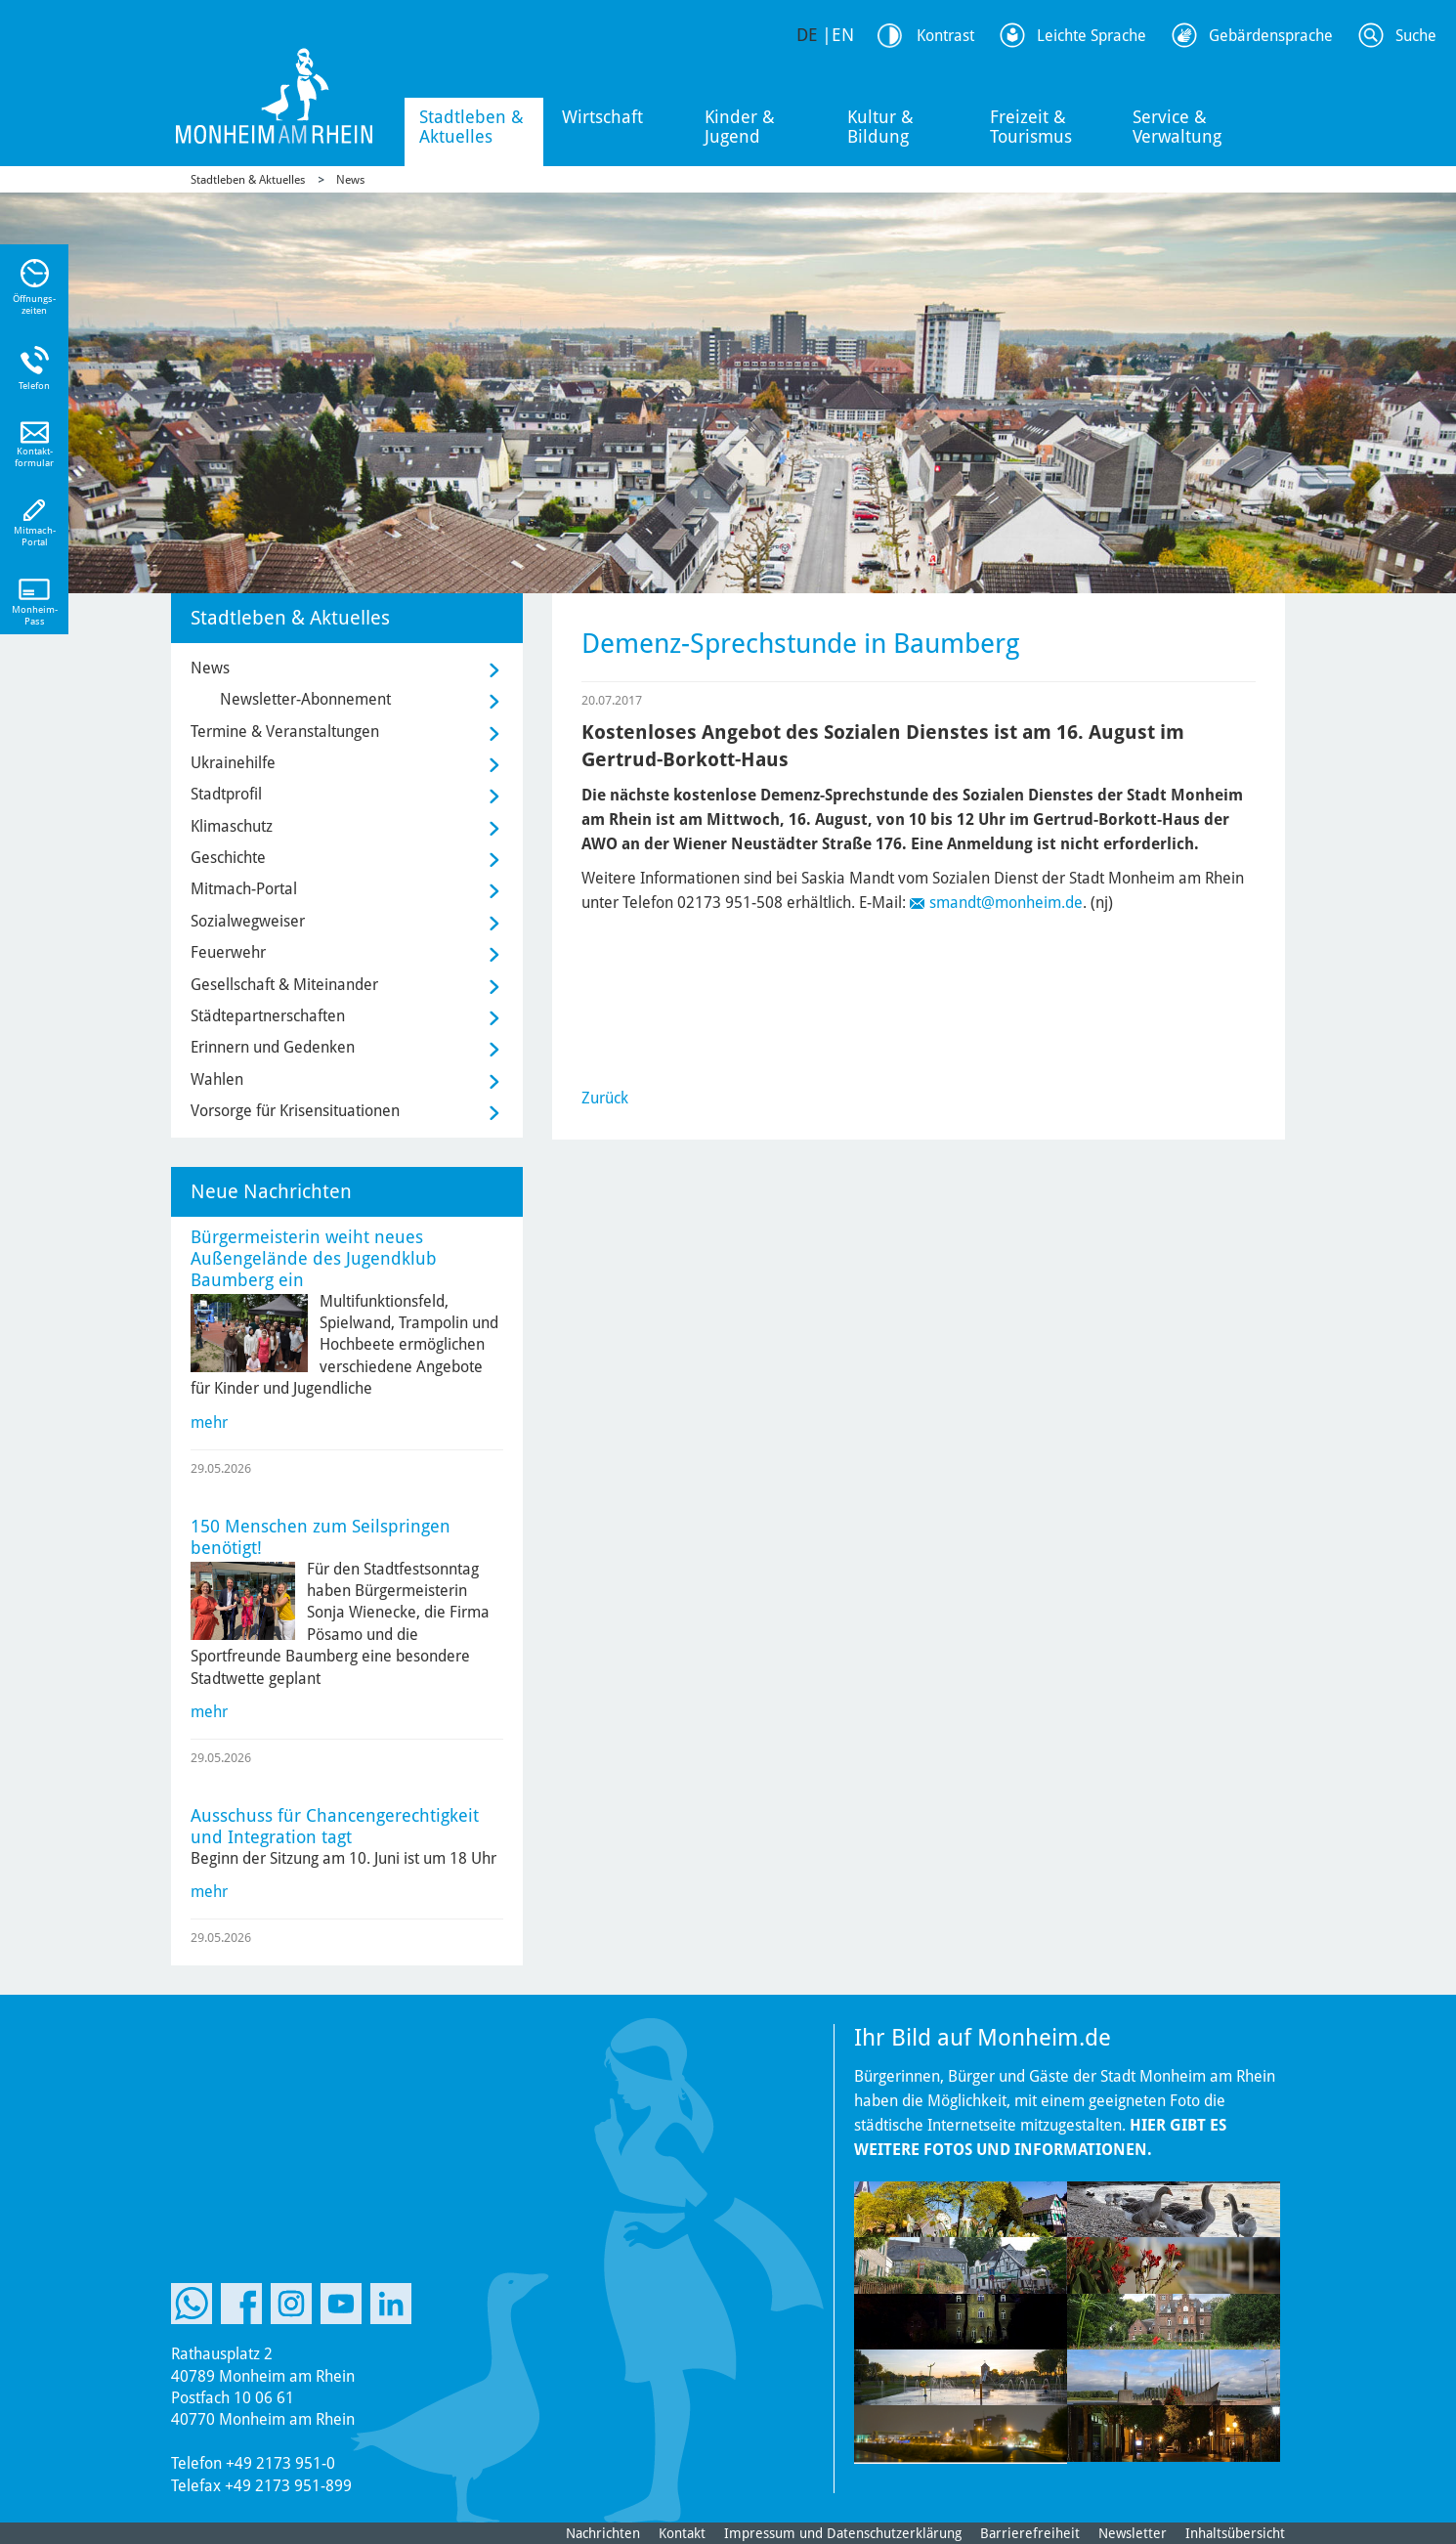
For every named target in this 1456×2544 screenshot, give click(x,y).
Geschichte (228, 857)
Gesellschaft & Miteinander (284, 984)
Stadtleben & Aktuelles (471, 127)
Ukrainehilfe (233, 763)
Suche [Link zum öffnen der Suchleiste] (1415, 35)
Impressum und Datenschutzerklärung (843, 2533)
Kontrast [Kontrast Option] (945, 35)
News (350, 180)
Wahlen (217, 1079)
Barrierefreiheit (1030, 2533)
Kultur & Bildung (880, 127)
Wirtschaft (602, 117)
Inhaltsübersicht (1235, 2533)
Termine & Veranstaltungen (285, 731)
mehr (209, 1422)
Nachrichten (603, 2533)
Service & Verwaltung (1177, 127)
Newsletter (1132, 2533)
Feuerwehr (228, 952)
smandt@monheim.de (1006, 902)
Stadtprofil (226, 794)
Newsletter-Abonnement (305, 699)
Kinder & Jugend (740, 127)
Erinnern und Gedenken (273, 1047)
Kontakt (682, 2533)
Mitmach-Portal (244, 889)
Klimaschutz (232, 826)
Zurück (604, 1098)
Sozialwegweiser (248, 921)
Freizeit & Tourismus (1031, 127)
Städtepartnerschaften (268, 1016)
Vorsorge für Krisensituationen (295, 1110)
